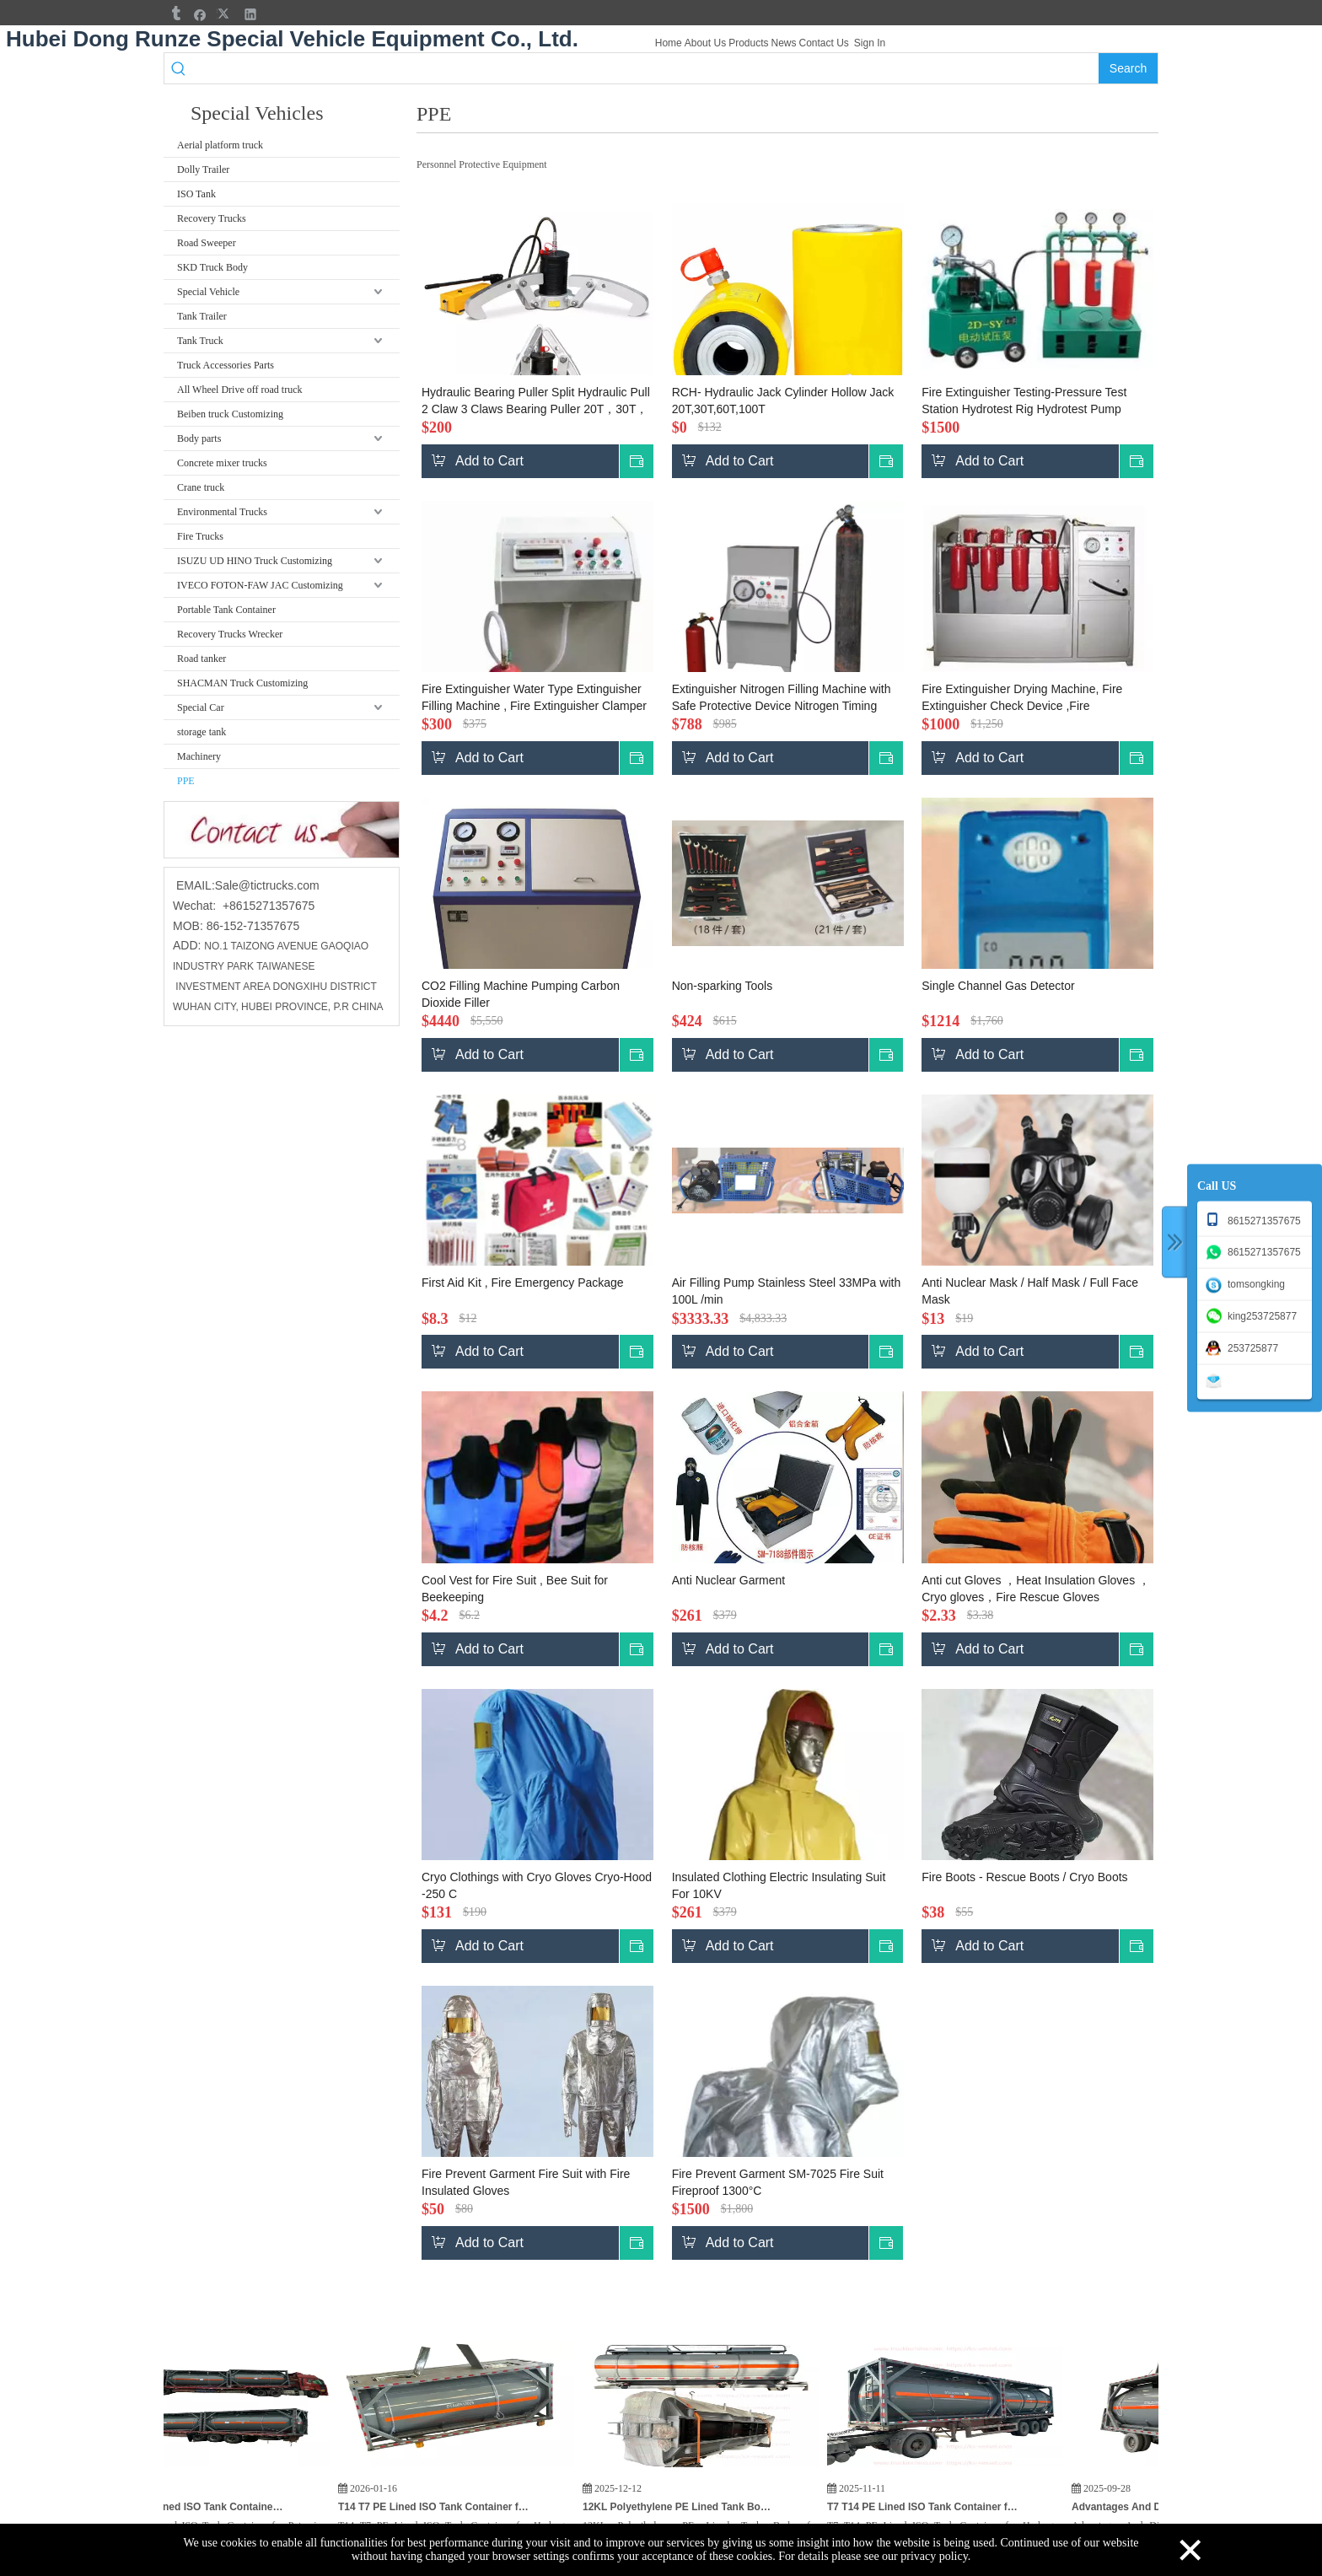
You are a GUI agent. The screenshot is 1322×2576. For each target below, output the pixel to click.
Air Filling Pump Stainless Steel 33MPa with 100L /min (786, 1291)
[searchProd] (646, 68)
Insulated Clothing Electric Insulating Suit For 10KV (779, 1885)
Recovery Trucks (211, 218)
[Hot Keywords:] (1128, 68)
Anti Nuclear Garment (729, 1580)
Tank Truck (200, 341)
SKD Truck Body (212, 267)
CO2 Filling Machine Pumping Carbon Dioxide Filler (521, 994)
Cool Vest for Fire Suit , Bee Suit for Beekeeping (515, 1588)
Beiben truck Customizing (230, 414)
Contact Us (824, 43)
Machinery (199, 756)
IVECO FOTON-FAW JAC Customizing (260, 585)
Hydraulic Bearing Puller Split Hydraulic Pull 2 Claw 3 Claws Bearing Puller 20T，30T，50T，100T (536, 401)
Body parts (199, 438)
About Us (705, 43)
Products (748, 43)
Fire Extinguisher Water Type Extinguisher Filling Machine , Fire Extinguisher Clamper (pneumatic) (534, 698)
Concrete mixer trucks (222, 463)
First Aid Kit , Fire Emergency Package (523, 1282)
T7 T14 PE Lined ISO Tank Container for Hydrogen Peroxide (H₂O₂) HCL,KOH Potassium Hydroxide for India (952, 2507)
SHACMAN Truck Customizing (242, 683)
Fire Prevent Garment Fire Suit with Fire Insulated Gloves (526, 2182)
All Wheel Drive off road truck (240, 389)
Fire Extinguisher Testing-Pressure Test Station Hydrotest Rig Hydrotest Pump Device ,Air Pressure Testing (1024, 401)
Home (668, 43)
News (783, 43)
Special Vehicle (208, 292)
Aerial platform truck (220, 145)
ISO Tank (196, 194)
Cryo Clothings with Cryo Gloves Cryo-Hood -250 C (537, 1885)
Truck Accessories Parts (225, 365)
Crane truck (200, 487)
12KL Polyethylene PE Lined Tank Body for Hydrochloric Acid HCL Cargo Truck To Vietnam (708, 2507)
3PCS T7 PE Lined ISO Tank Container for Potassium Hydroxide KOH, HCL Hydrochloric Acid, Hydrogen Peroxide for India (219, 2507)
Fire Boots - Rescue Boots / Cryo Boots (1024, 1877)
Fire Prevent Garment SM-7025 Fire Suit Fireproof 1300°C (778, 2182)
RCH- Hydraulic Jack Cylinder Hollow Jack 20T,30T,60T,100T (783, 400)
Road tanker (201, 658)
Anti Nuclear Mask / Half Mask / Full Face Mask (1030, 1291)
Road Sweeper (206, 243)
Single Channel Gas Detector (998, 985)
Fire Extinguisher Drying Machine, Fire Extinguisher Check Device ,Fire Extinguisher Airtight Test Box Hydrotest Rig (1035, 698)
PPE (186, 781)
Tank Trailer (202, 316)
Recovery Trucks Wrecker (229, 634)
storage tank (201, 732)
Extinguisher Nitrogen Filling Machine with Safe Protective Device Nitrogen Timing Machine (781, 698)
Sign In (869, 43)
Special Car (200, 707)
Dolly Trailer (203, 169)
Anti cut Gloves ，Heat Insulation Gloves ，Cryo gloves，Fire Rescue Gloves (1036, 1588)
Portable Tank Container (226, 610)
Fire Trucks (200, 536)
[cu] (281, 830)
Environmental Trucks (222, 512)
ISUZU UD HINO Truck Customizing (254, 561)
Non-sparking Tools (722, 985)
